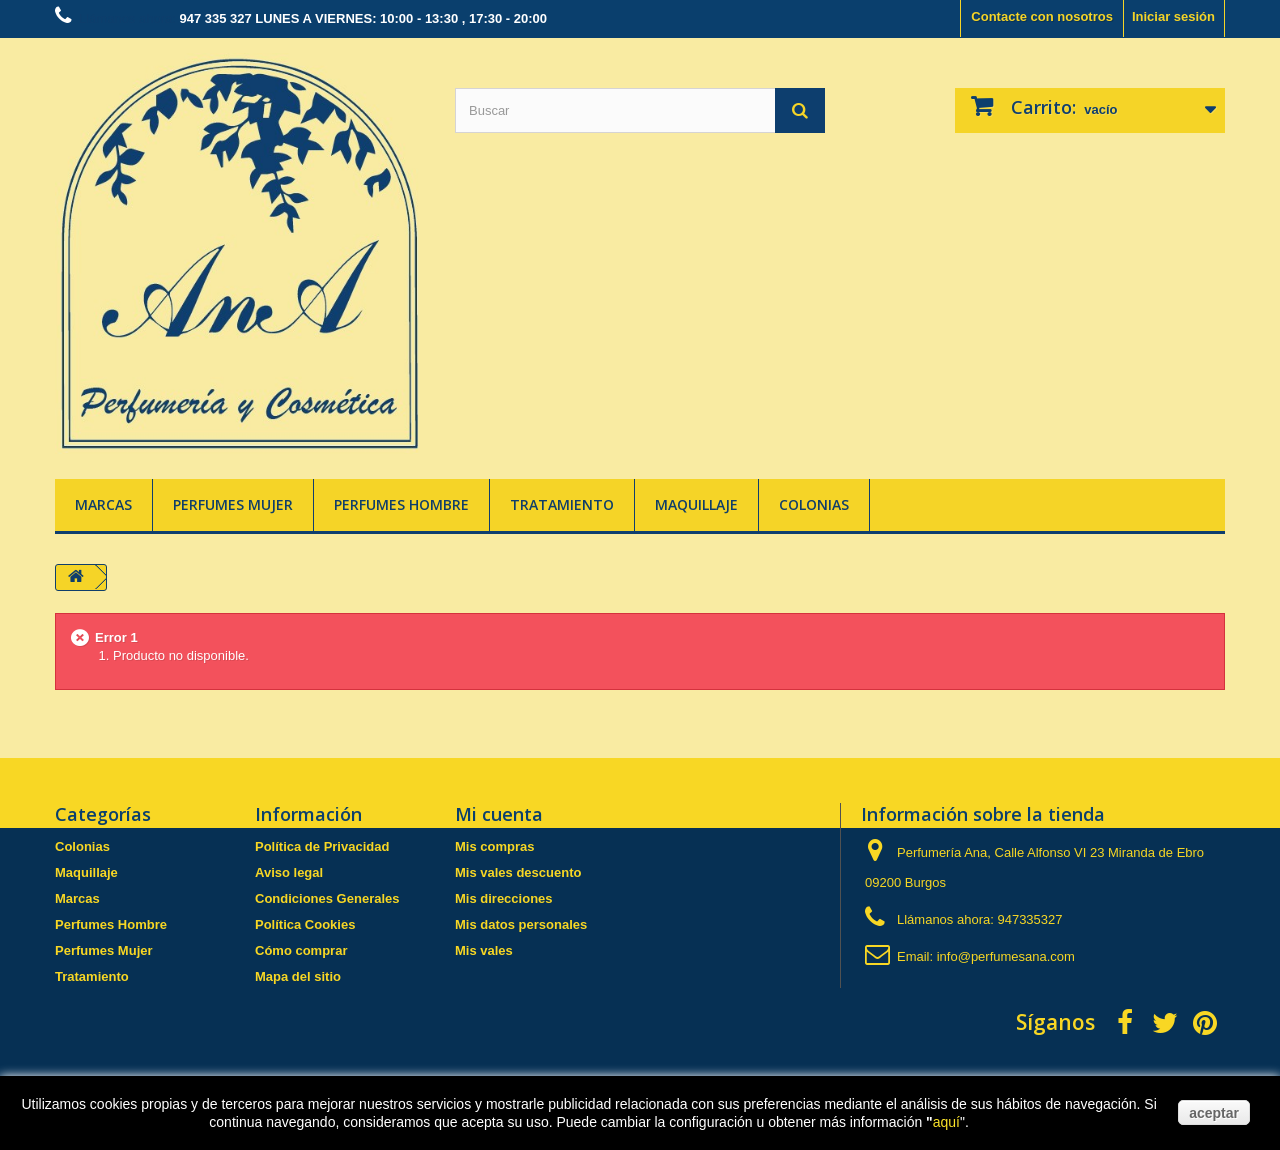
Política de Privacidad (322, 846)
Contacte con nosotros (1042, 16)
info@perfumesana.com (1006, 956)
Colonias (814, 504)
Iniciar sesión (1173, 16)
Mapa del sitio (298, 976)
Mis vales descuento (518, 872)
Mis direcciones (504, 898)
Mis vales (484, 950)
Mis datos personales (521, 924)
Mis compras (494, 846)
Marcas (103, 504)
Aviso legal (289, 872)
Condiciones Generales (327, 898)
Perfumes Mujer (233, 504)
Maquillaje (696, 504)
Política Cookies (305, 924)
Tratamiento (562, 504)
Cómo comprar (301, 950)
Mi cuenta (499, 814)
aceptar (1214, 1113)
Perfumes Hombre (401, 504)
